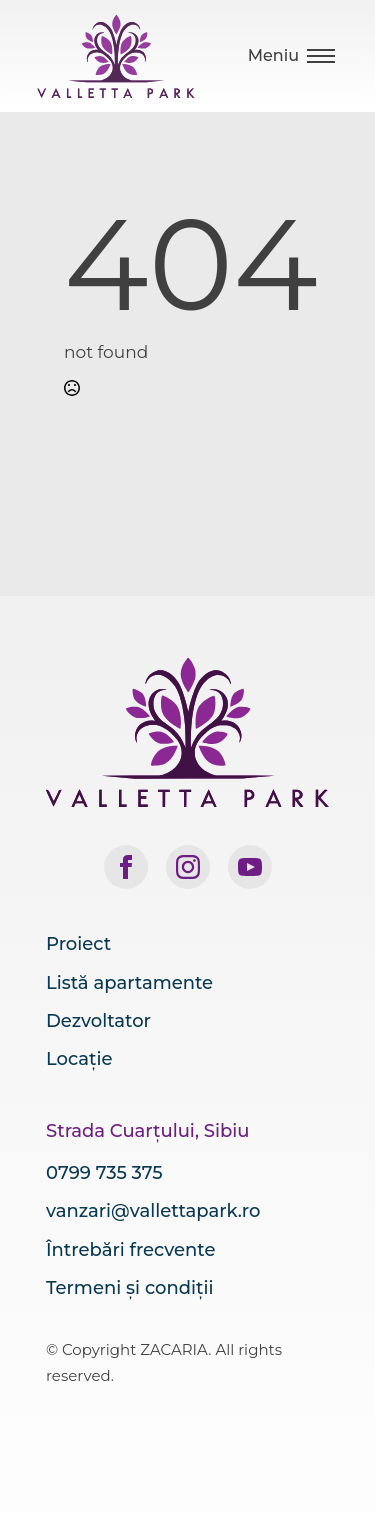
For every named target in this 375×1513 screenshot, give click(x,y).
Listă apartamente (129, 983)
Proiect (78, 944)
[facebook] (126, 867)
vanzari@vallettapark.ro (153, 1211)
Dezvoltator (98, 1021)
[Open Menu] (291, 56)
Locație (79, 1059)
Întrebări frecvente (130, 1250)
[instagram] (188, 867)
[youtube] (250, 867)
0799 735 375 (104, 1173)
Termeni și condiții (129, 1288)
